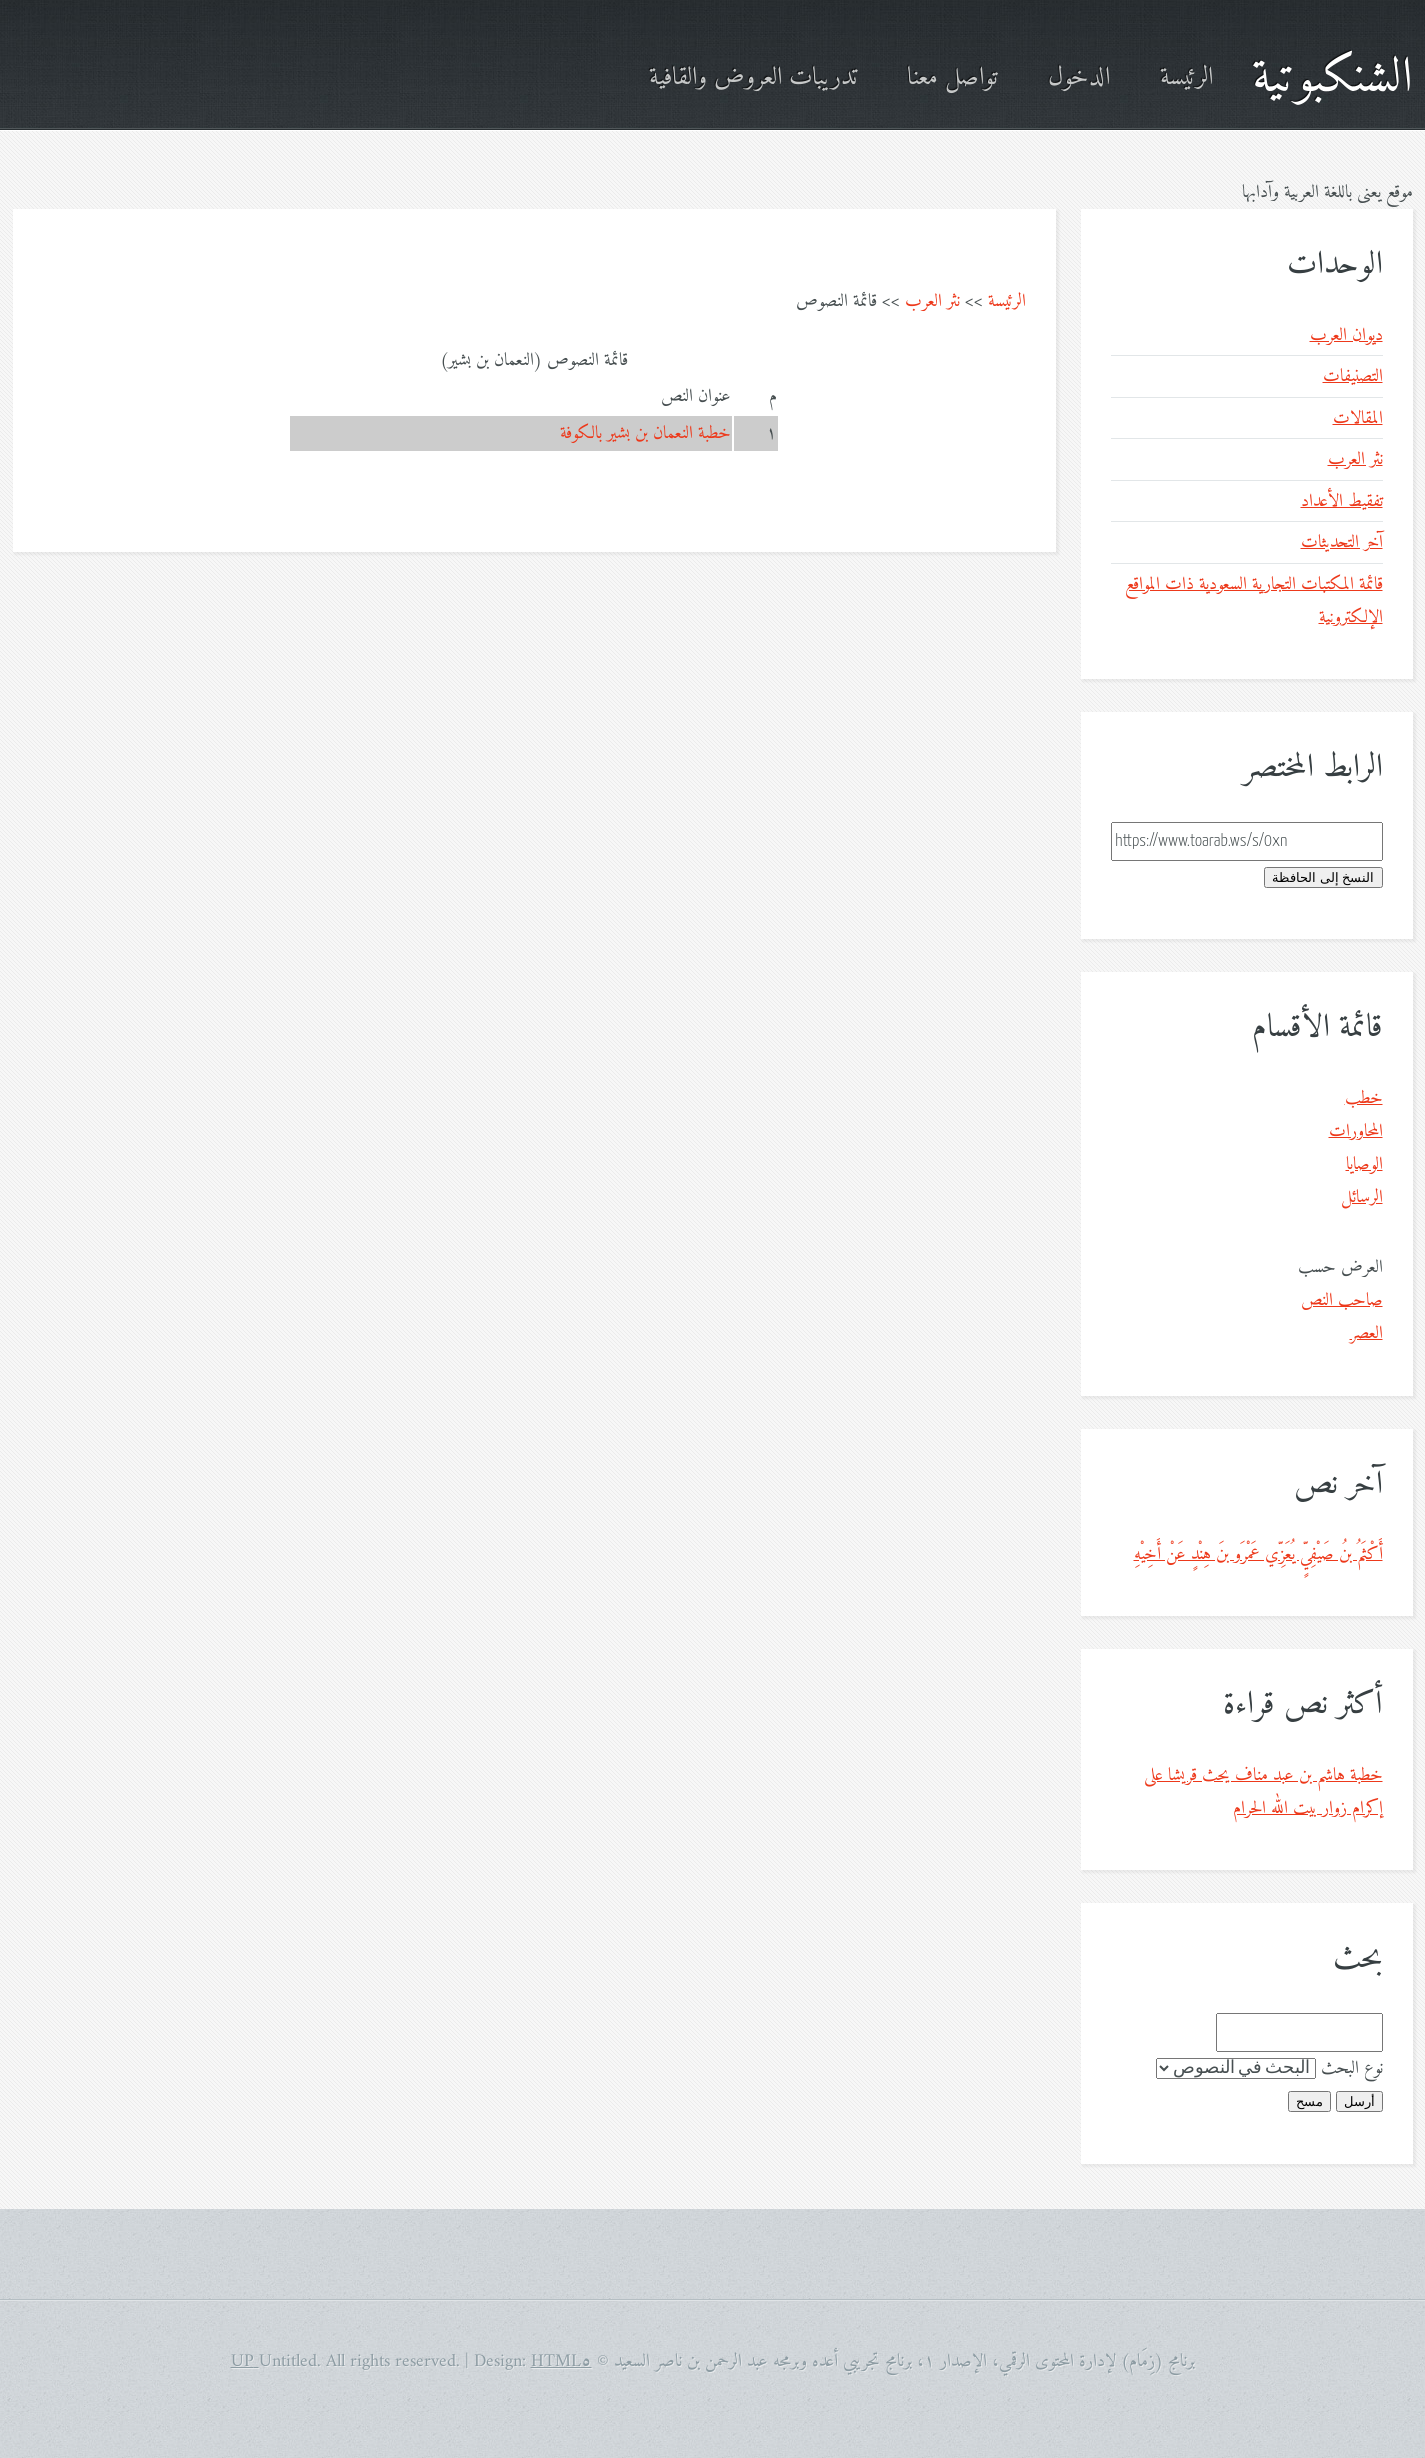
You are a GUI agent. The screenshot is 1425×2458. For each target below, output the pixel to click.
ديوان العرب (1346, 335)
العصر (1366, 1333)
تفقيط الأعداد (1342, 501)
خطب (1364, 1098)
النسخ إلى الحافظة (1323, 877)
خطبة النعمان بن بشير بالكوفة (645, 433)
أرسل (1359, 2101)
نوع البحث (1352, 2068)
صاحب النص (1342, 1300)
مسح (1309, 2101)
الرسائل (1362, 1197)
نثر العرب (932, 301)
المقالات (1358, 418)
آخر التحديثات (1342, 542)
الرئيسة (1186, 78)
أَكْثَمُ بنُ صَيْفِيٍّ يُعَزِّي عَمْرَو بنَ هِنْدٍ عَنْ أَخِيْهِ (1258, 1554)
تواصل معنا (952, 78)
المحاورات (1356, 1131)
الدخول (1079, 78)
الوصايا (1364, 1164)
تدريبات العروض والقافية (753, 78)
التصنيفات (1353, 376)
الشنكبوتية (1332, 78)
